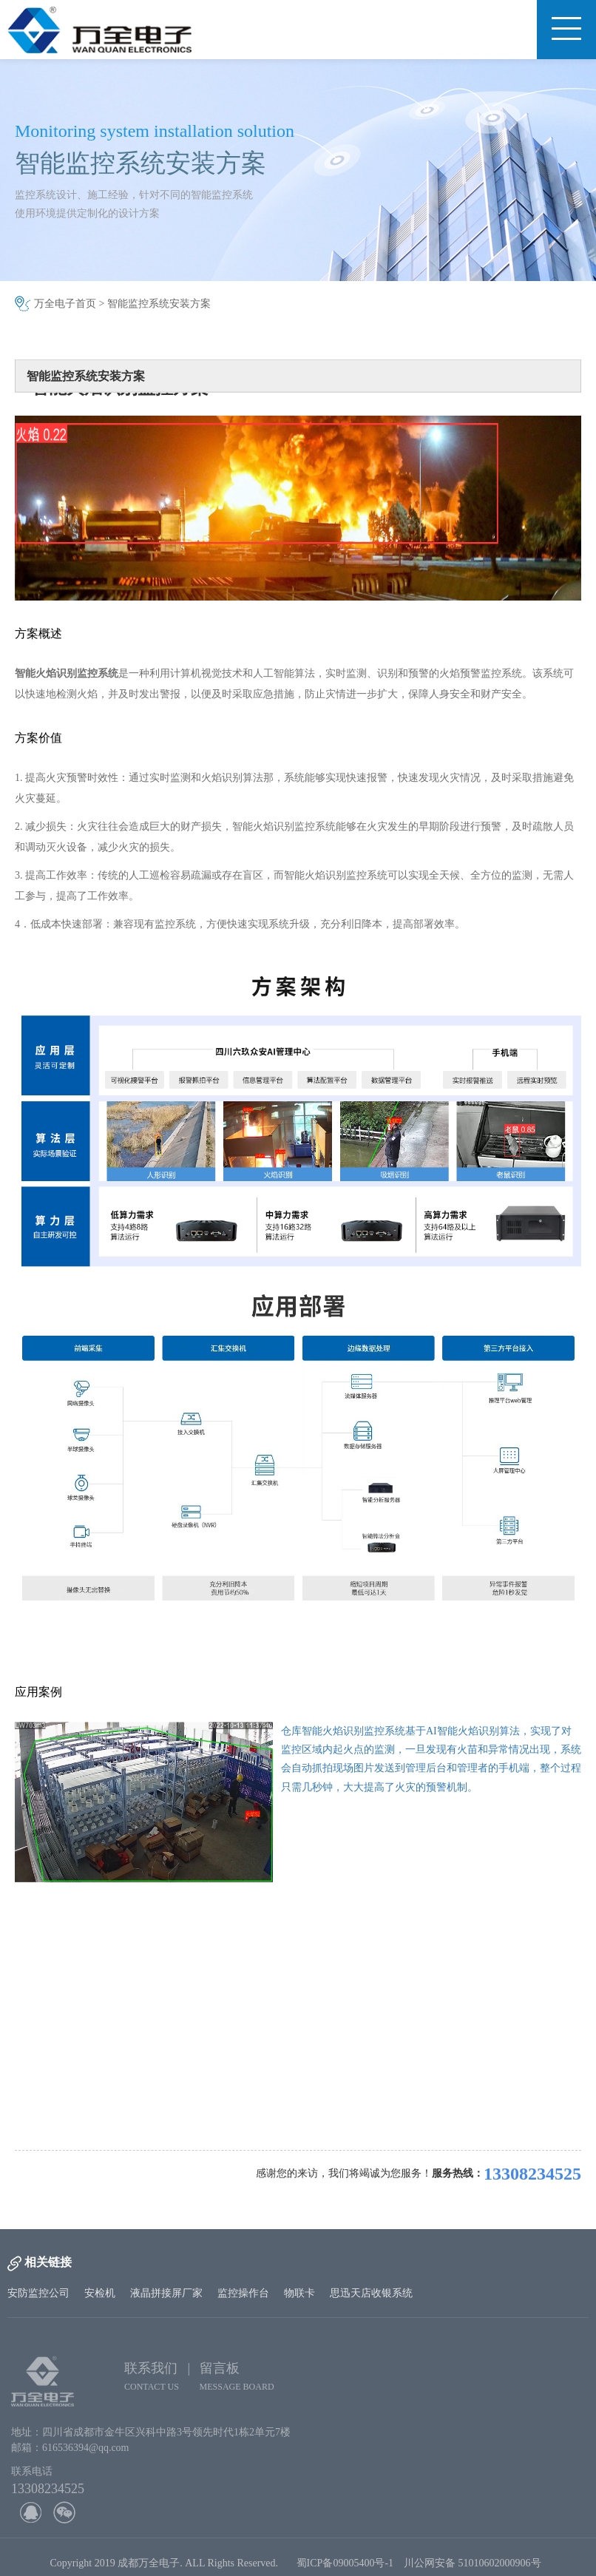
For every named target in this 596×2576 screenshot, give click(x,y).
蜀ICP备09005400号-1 (345, 2565)
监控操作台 (243, 2293)
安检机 (99, 2293)
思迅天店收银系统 (371, 2293)
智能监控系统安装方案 (159, 303)
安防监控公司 (38, 2293)
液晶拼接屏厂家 (166, 2293)
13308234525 (532, 2173)
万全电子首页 (65, 303)
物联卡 (299, 2293)
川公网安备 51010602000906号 (475, 2565)
